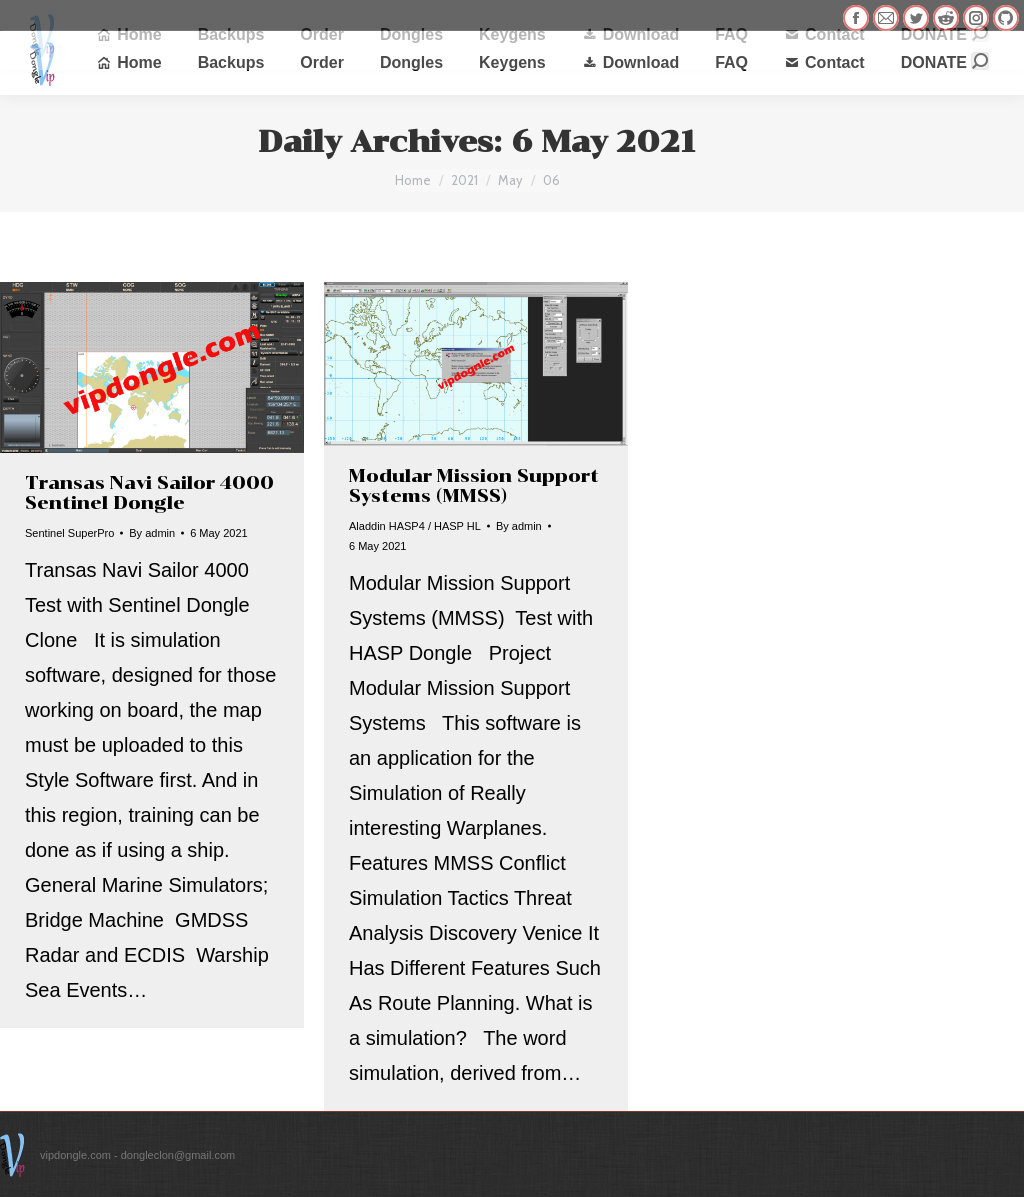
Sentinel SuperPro (69, 533)
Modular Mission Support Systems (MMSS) (474, 486)
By (152, 533)
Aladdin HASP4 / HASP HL (415, 526)
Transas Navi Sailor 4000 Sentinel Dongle (149, 493)
